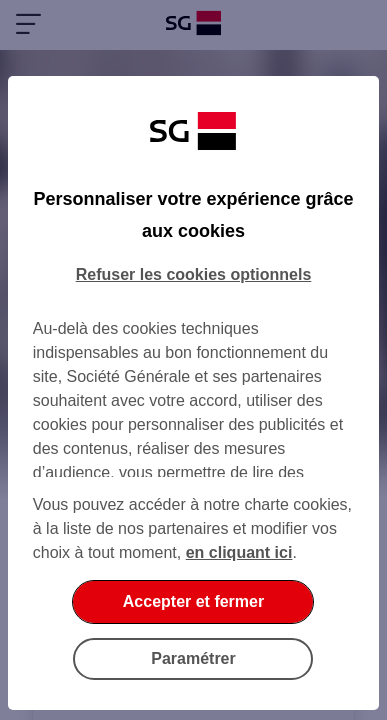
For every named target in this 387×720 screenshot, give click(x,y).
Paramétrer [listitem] (193, 658)
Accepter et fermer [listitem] (193, 601)
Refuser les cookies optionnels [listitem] (194, 274)
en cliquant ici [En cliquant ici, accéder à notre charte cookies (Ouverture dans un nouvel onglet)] (239, 552)
